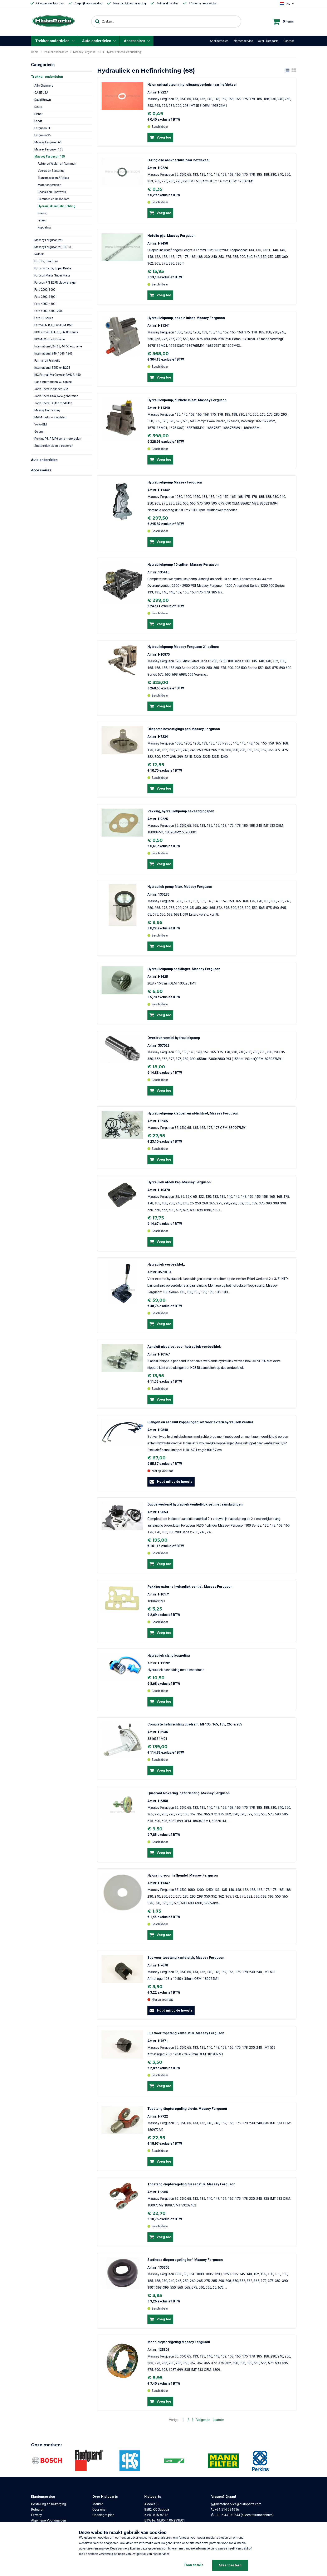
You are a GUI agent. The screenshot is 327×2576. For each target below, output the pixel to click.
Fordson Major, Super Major (52, 275)
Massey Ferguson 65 (48, 142)
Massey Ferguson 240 (48, 240)
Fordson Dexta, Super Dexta (52, 268)
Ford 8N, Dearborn (46, 261)
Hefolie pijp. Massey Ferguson (171, 236)
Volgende (203, 2420)
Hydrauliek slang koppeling (168, 1655)
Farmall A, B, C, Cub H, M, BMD (53, 325)
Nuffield (39, 254)
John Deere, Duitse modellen (53, 403)
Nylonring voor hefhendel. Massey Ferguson (182, 1875)
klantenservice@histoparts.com (238, 2504)
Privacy (36, 2515)
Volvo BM (40, 424)
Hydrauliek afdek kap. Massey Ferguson (179, 1182)
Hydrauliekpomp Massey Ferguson (174, 482)
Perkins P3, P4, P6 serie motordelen (57, 438)
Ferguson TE (42, 128)
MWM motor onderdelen (50, 417)
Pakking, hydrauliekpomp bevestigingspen (180, 811)
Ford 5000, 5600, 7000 (48, 311)
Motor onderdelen (49, 185)
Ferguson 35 (42, 135)
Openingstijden (103, 2515)
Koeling (42, 213)
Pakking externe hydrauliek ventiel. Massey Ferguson (189, 1587)
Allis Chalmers (43, 85)
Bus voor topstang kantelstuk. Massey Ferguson (185, 2033)
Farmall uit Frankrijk (47, 360)
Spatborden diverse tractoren (53, 445)
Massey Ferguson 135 (48, 149)
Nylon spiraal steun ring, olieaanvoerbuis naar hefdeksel (191, 85)
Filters (42, 220)
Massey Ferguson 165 (88, 52)
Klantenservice (243, 41)
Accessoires (134, 41)
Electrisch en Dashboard (53, 199)
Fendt (38, 121)
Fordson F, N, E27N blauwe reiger (55, 282)
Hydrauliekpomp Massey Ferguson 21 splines (183, 647)
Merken (97, 2504)
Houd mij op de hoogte (171, 1481)
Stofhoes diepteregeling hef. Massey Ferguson (185, 2260)
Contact (288, 41)
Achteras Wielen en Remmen (57, 163)
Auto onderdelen (96, 41)
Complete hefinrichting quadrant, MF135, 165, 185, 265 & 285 (194, 1724)
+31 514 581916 (227, 2510)
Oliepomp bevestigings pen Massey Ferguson (183, 729)
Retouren (37, 2510)
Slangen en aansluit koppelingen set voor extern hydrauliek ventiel (200, 1422)
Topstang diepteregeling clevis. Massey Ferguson (187, 2109)
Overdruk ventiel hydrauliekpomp (173, 1038)
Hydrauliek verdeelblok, (166, 1264)
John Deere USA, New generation (56, 396)
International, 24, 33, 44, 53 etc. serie (58, 346)
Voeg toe (160, 137)
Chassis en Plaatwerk (52, 192)
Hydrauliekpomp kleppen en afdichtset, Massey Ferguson (192, 1113)
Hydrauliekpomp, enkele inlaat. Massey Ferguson (186, 318)
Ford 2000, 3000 (44, 289)
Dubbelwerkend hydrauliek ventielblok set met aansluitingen (195, 1504)
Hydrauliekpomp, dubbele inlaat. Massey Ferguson (186, 400)
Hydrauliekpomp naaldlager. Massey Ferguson (183, 969)
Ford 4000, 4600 (44, 303)
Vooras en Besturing (51, 170)
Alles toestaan (230, 2565)
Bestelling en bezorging (48, 2504)
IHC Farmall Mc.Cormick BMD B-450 (57, 374)
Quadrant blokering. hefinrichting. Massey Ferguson (188, 1793)
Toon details (192, 2565)
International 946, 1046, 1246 (53, 353)
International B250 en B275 (52, 367)
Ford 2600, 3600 (44, 296)
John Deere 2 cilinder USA (51, 389)
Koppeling (44, 227)
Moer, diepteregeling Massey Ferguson (178, 2342)
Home (35, 52)
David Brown (42, 99)
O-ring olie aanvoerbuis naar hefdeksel (178, 160)
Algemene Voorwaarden (48, 2520)
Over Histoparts (268, 41)
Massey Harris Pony (47, 410)
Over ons (99, 2510)
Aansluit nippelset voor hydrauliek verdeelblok (184, 1347)
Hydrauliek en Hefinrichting (56, 206)
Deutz (38, 107)
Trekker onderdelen (52, 41)
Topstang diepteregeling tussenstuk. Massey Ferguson (191, 2184)
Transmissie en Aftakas (53, 177)
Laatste (218, 2420)
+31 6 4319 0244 (227, 2515)
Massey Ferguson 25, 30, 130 (53, 247)
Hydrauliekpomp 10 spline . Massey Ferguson (183, 565)
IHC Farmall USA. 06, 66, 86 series (56, 332)
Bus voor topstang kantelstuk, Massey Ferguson (185, 1958)
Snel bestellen (219, 41)
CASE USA (41, 92)
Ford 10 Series (43, 318)
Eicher (38, 114)
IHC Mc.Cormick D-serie (49, 339)
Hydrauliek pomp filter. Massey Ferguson (179, 887)
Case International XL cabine (53, 382)
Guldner (39, 431)
